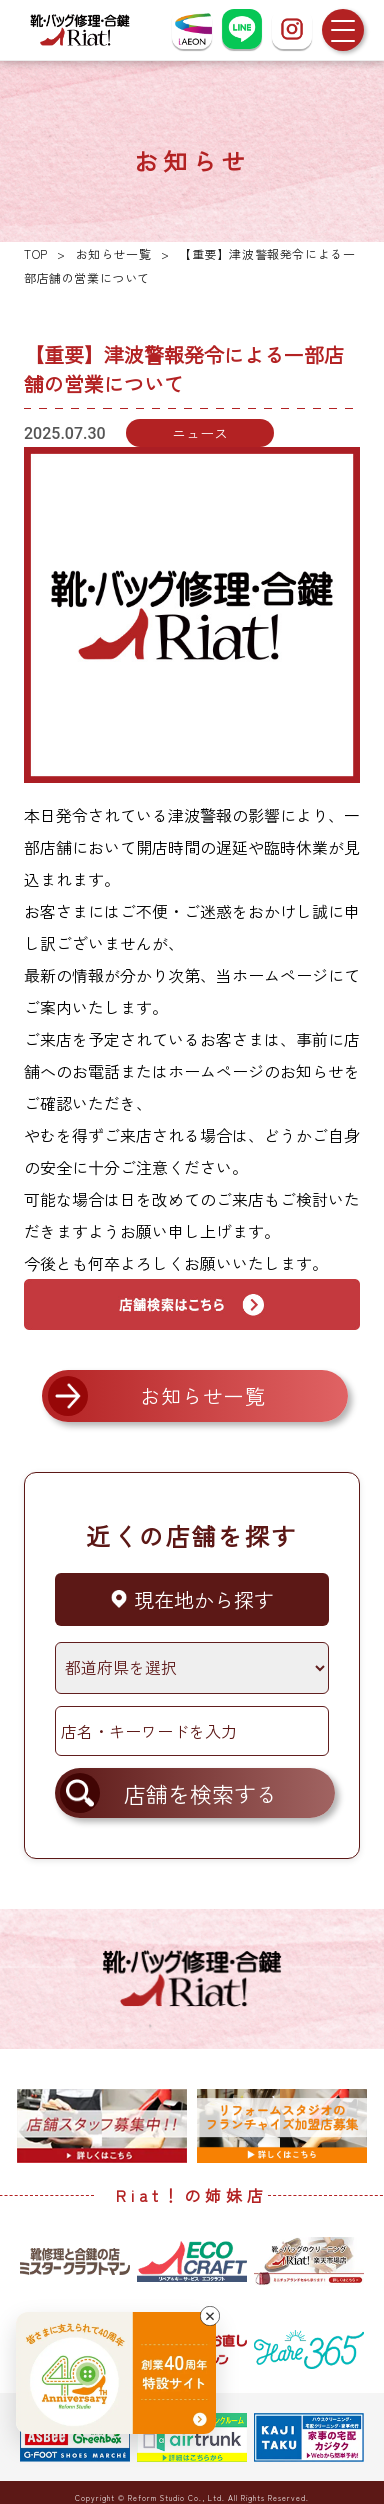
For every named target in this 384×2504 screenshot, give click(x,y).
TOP (36, 253)
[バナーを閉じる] (210, 2316)
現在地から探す (192, 1599)
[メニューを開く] (343, 30)
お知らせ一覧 (114, 253)
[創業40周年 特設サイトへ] (116, 2373)
